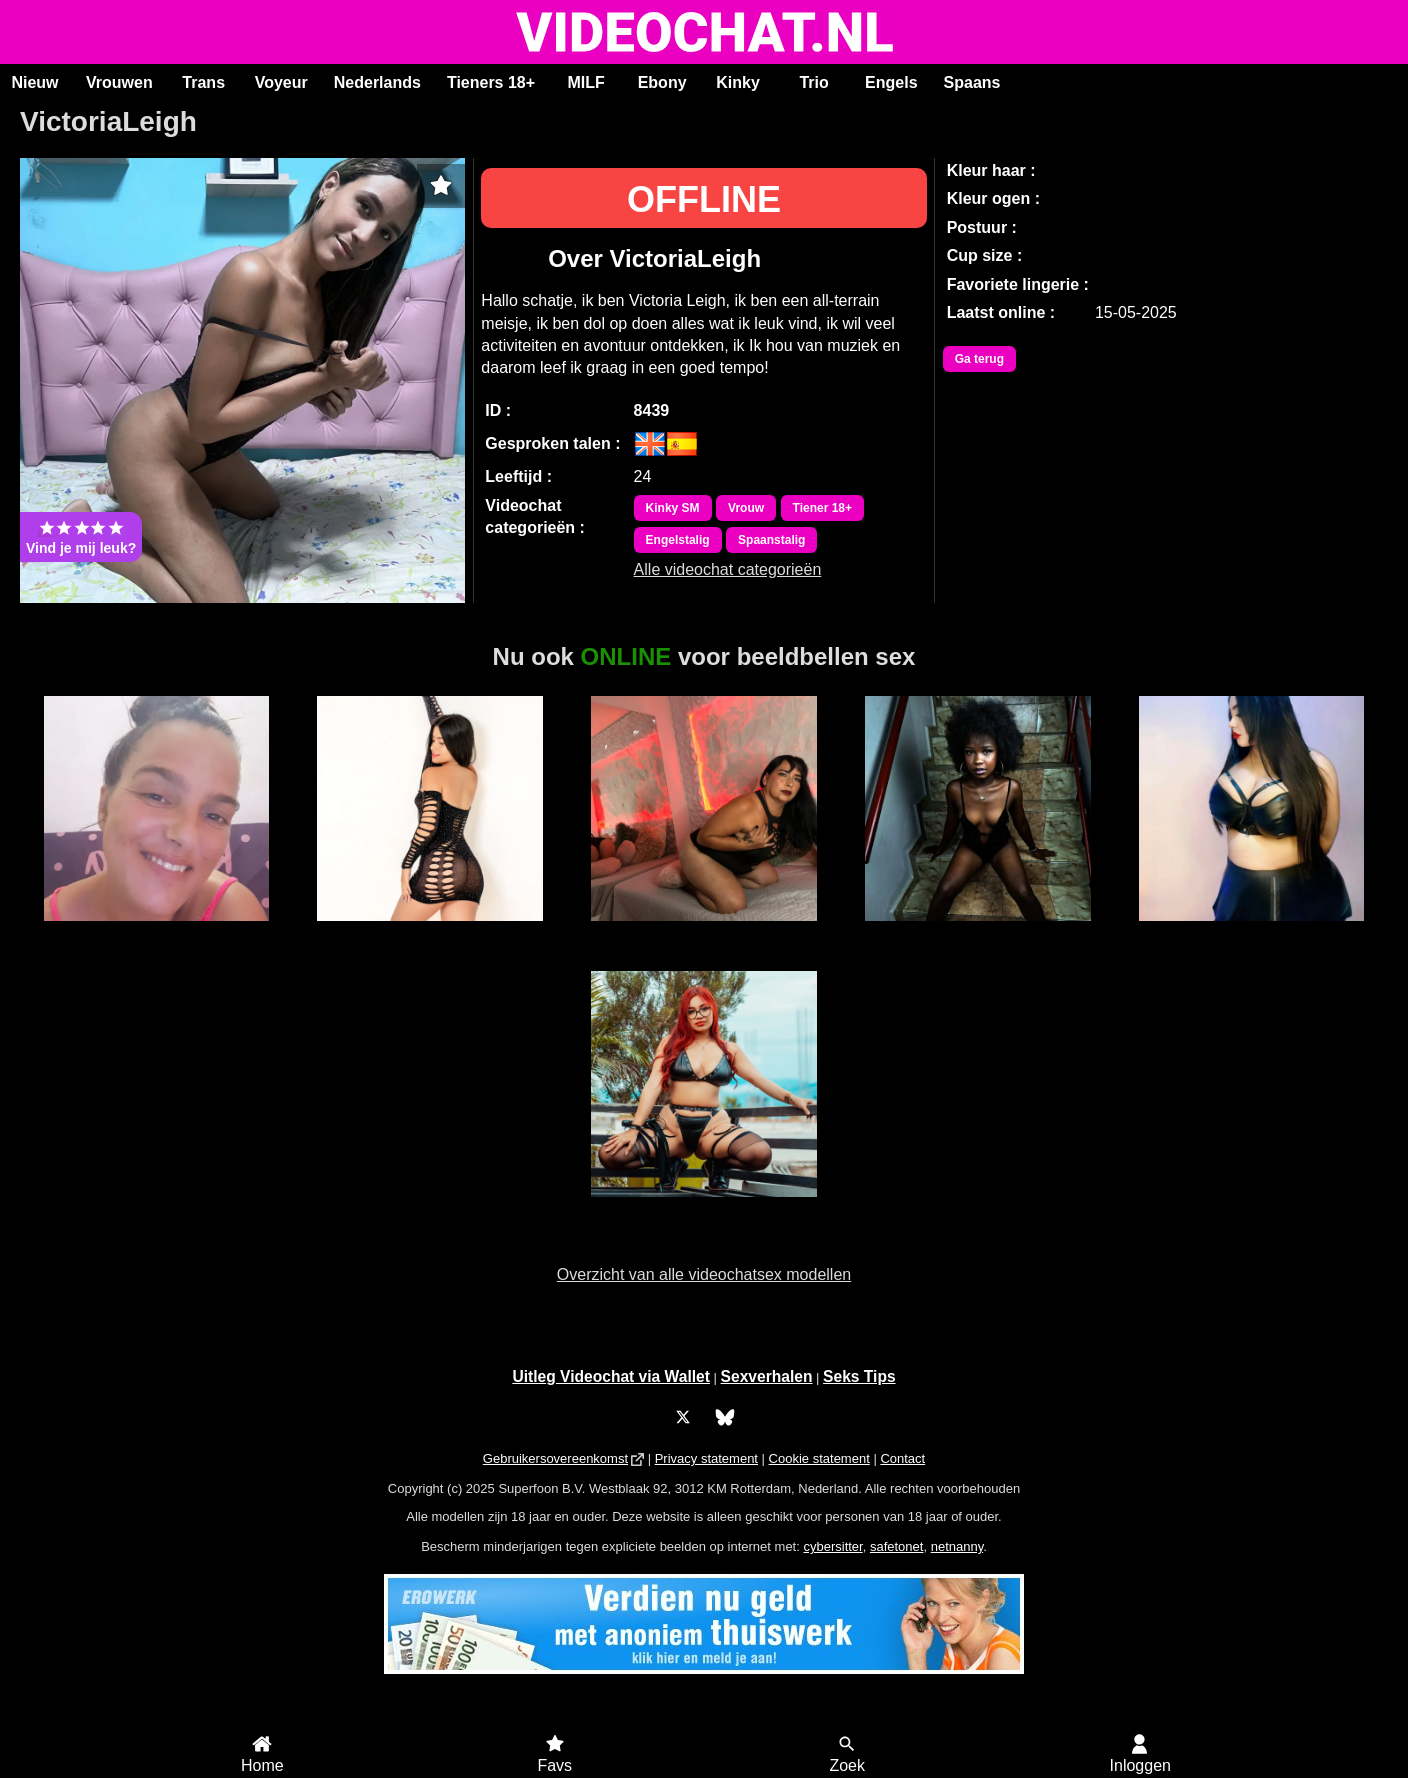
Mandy (156, 932)
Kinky (738, 82)
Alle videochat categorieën (728, 569)
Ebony (662, 82)
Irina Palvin (704, 932)
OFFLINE (704, 199)
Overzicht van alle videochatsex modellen (704, 1274)
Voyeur (281, 82)
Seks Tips (859, 1376)
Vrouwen (119, 82)
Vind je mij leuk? (81, 537)
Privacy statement (706, 1458)
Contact (902, 1458)
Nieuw (34, 82)
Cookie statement (819, 1458)
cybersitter (832, 1546)
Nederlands (377, 82)
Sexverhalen (767, 1376)
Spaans (972, 82)
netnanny (957, 1546)
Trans (203, 82)
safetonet (897, 1546)
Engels (891, 82)
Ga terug (979, 359)
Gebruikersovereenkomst (555, 1458)
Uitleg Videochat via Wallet (611, 1376)
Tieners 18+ (491, 82)
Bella (978, 932)
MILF (585, 82)
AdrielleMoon (704, 1208)
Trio (813, 82)
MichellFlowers (429, 932)
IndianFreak (1252, 932)
